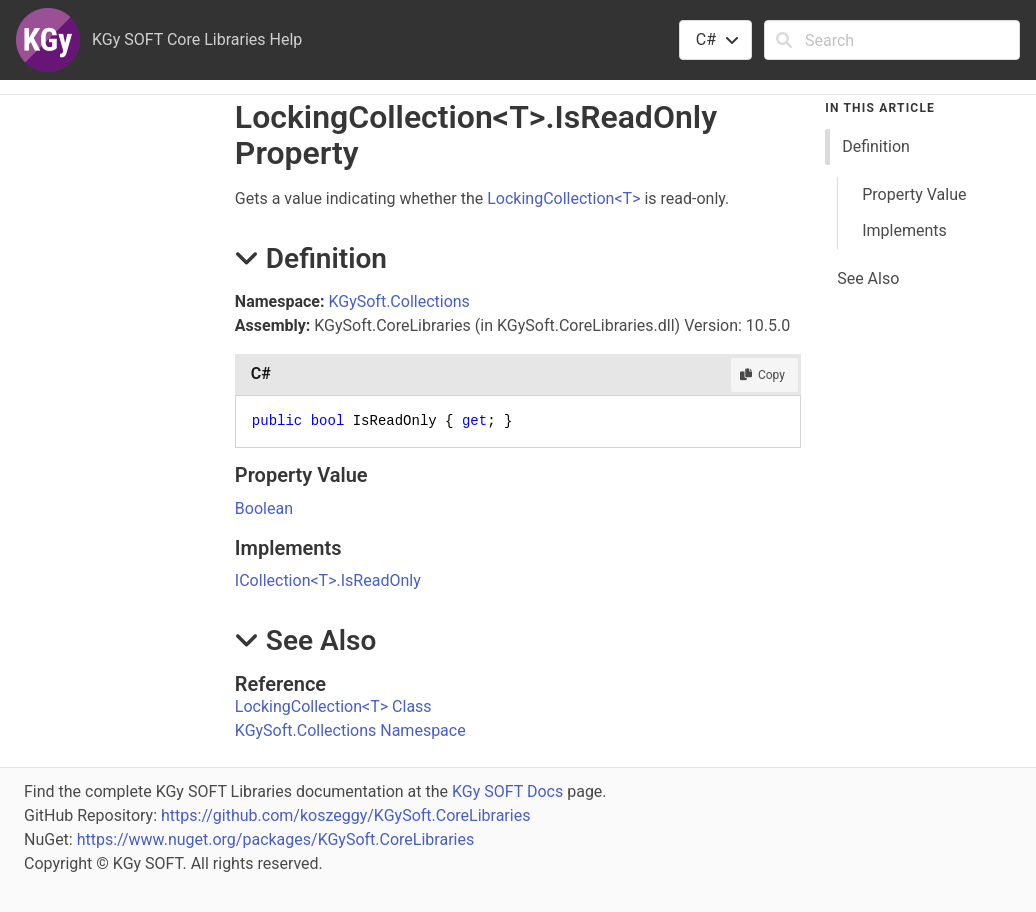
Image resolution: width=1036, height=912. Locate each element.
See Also (868, 278)
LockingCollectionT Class (333, 706)
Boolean (264, 508)
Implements (904, 230)
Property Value (914, 194)
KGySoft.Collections (398, 301)
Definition (876, 146)
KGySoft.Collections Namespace (350, 730)
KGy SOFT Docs (507, 791)
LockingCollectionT (563, 198)
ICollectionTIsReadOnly (328, 580)
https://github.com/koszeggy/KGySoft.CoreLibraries (345, 815)
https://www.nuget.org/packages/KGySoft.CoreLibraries (276, 839)
